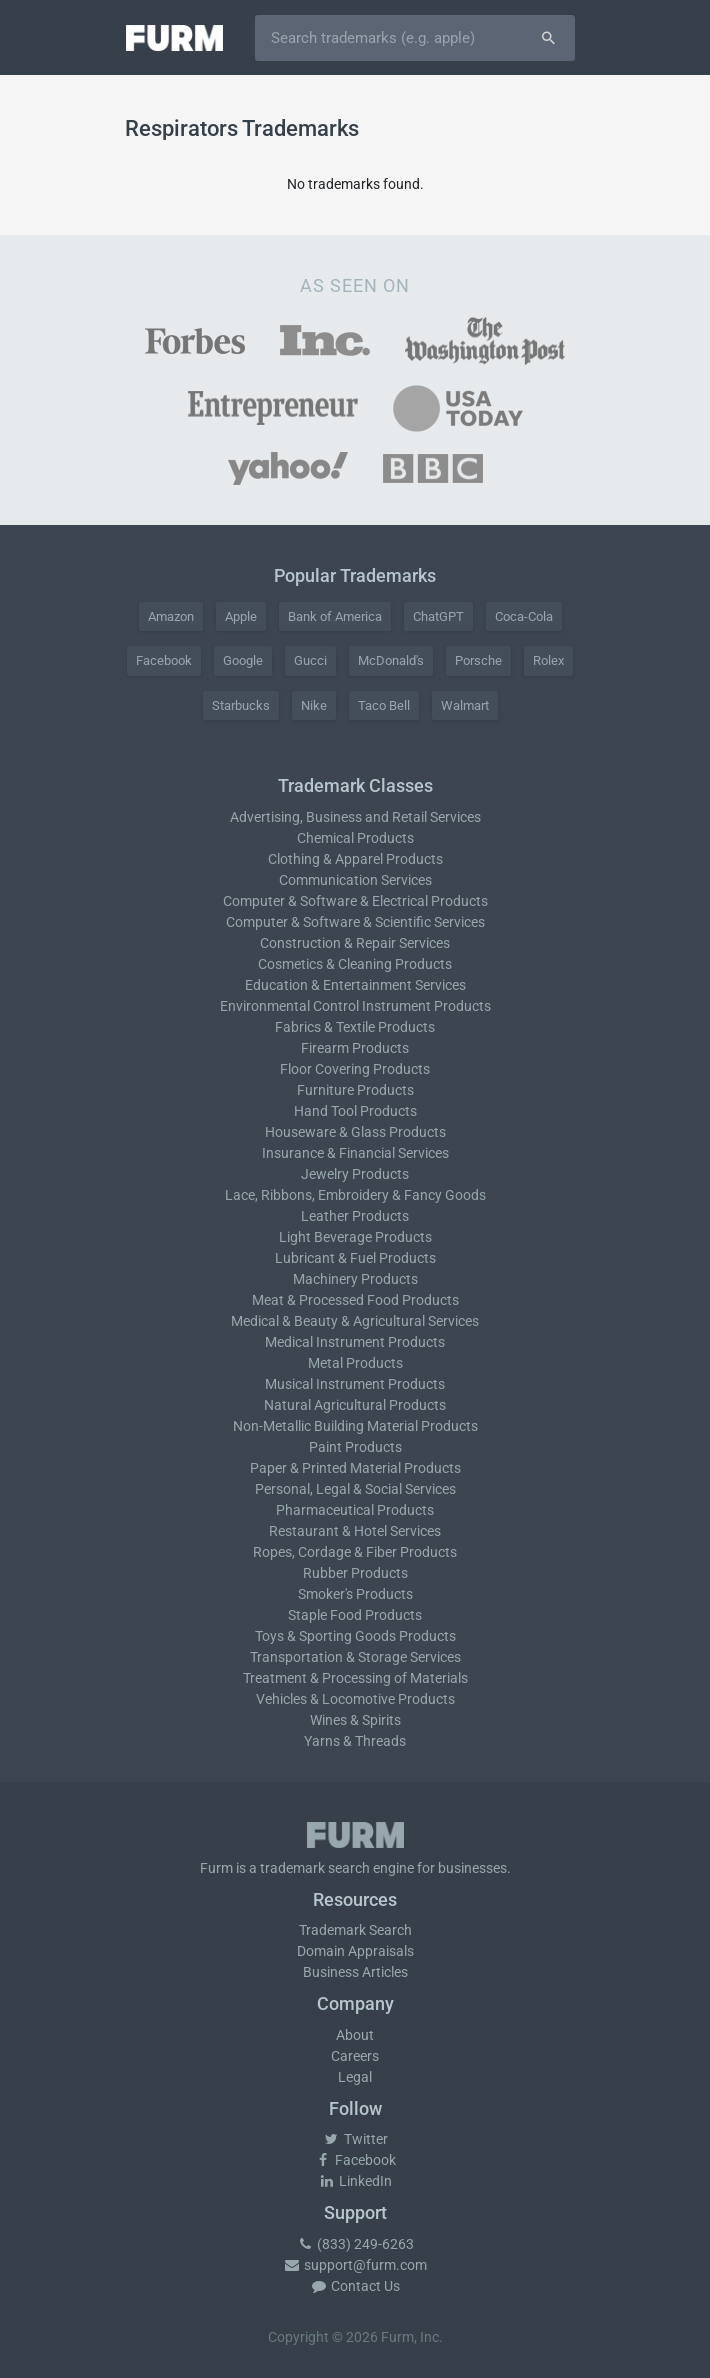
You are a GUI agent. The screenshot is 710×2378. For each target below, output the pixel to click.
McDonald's (391, 660)
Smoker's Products (355, 1594)
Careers (355, 2056)
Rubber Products (355, 1573)
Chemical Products (355, 838)
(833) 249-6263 (355, 2244)
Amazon (171, 616)
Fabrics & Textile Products (355, 1027)
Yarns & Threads (355, 1741)
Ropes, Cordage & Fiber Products (355, 1552)
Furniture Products (355, 1090)
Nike (314, 705)
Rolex (548, 660)
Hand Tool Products (355, 1111)
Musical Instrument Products (355, 1384)
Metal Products (355, 1363)
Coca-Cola (524, 616)
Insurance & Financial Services (355, 1153)
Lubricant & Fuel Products (355, 1258)
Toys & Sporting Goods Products (355, 1636)
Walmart (465, 705)
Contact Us (355, 2286)
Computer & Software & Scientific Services (355, 922)
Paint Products (355, 1447)
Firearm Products (355, 1048)
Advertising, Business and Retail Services (355, 817)
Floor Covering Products (355, 1069)
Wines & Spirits (355, 1720)
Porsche (478, 660)
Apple (241, 616)
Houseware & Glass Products (355, 1132)
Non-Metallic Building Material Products (355, 1426)
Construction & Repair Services (355, 943)
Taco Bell (384, 705)
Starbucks (241, 705)
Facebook (164, 660)
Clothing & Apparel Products (355, 859)
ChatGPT (438, 616)
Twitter (355, 2139)
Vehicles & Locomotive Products (355, 1699)
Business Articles (355, 1972)
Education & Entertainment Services (355, 985)
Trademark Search (355, 1930)
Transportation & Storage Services (355, 1657)
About (355, 2035)
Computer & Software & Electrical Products (355, 901)
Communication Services (355, 880)
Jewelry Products (355, 1174)
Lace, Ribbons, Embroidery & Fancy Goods (355, 1195)
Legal (355, 2077)
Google (243, 660)
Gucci (310, 660)
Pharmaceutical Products (355, 1510)
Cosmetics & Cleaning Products (355, 964)
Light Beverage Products (355, 1237)
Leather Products (355, 1216)
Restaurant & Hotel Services (355, 1531)
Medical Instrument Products (355, 1342)
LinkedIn (355, 2181)
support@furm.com (355, 2265)
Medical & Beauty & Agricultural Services (355, 1321)
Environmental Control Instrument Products (355, 1006)
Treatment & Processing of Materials (355, 1678)
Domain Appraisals (355, 1951)
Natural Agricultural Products (355, 1405)
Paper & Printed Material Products (355, 1468)
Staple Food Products (355, 1615)
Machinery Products (355, 1279)
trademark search (315, 1868)
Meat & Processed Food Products (355, 1300)
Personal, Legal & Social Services (355, 1489)
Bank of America (335, 616)
